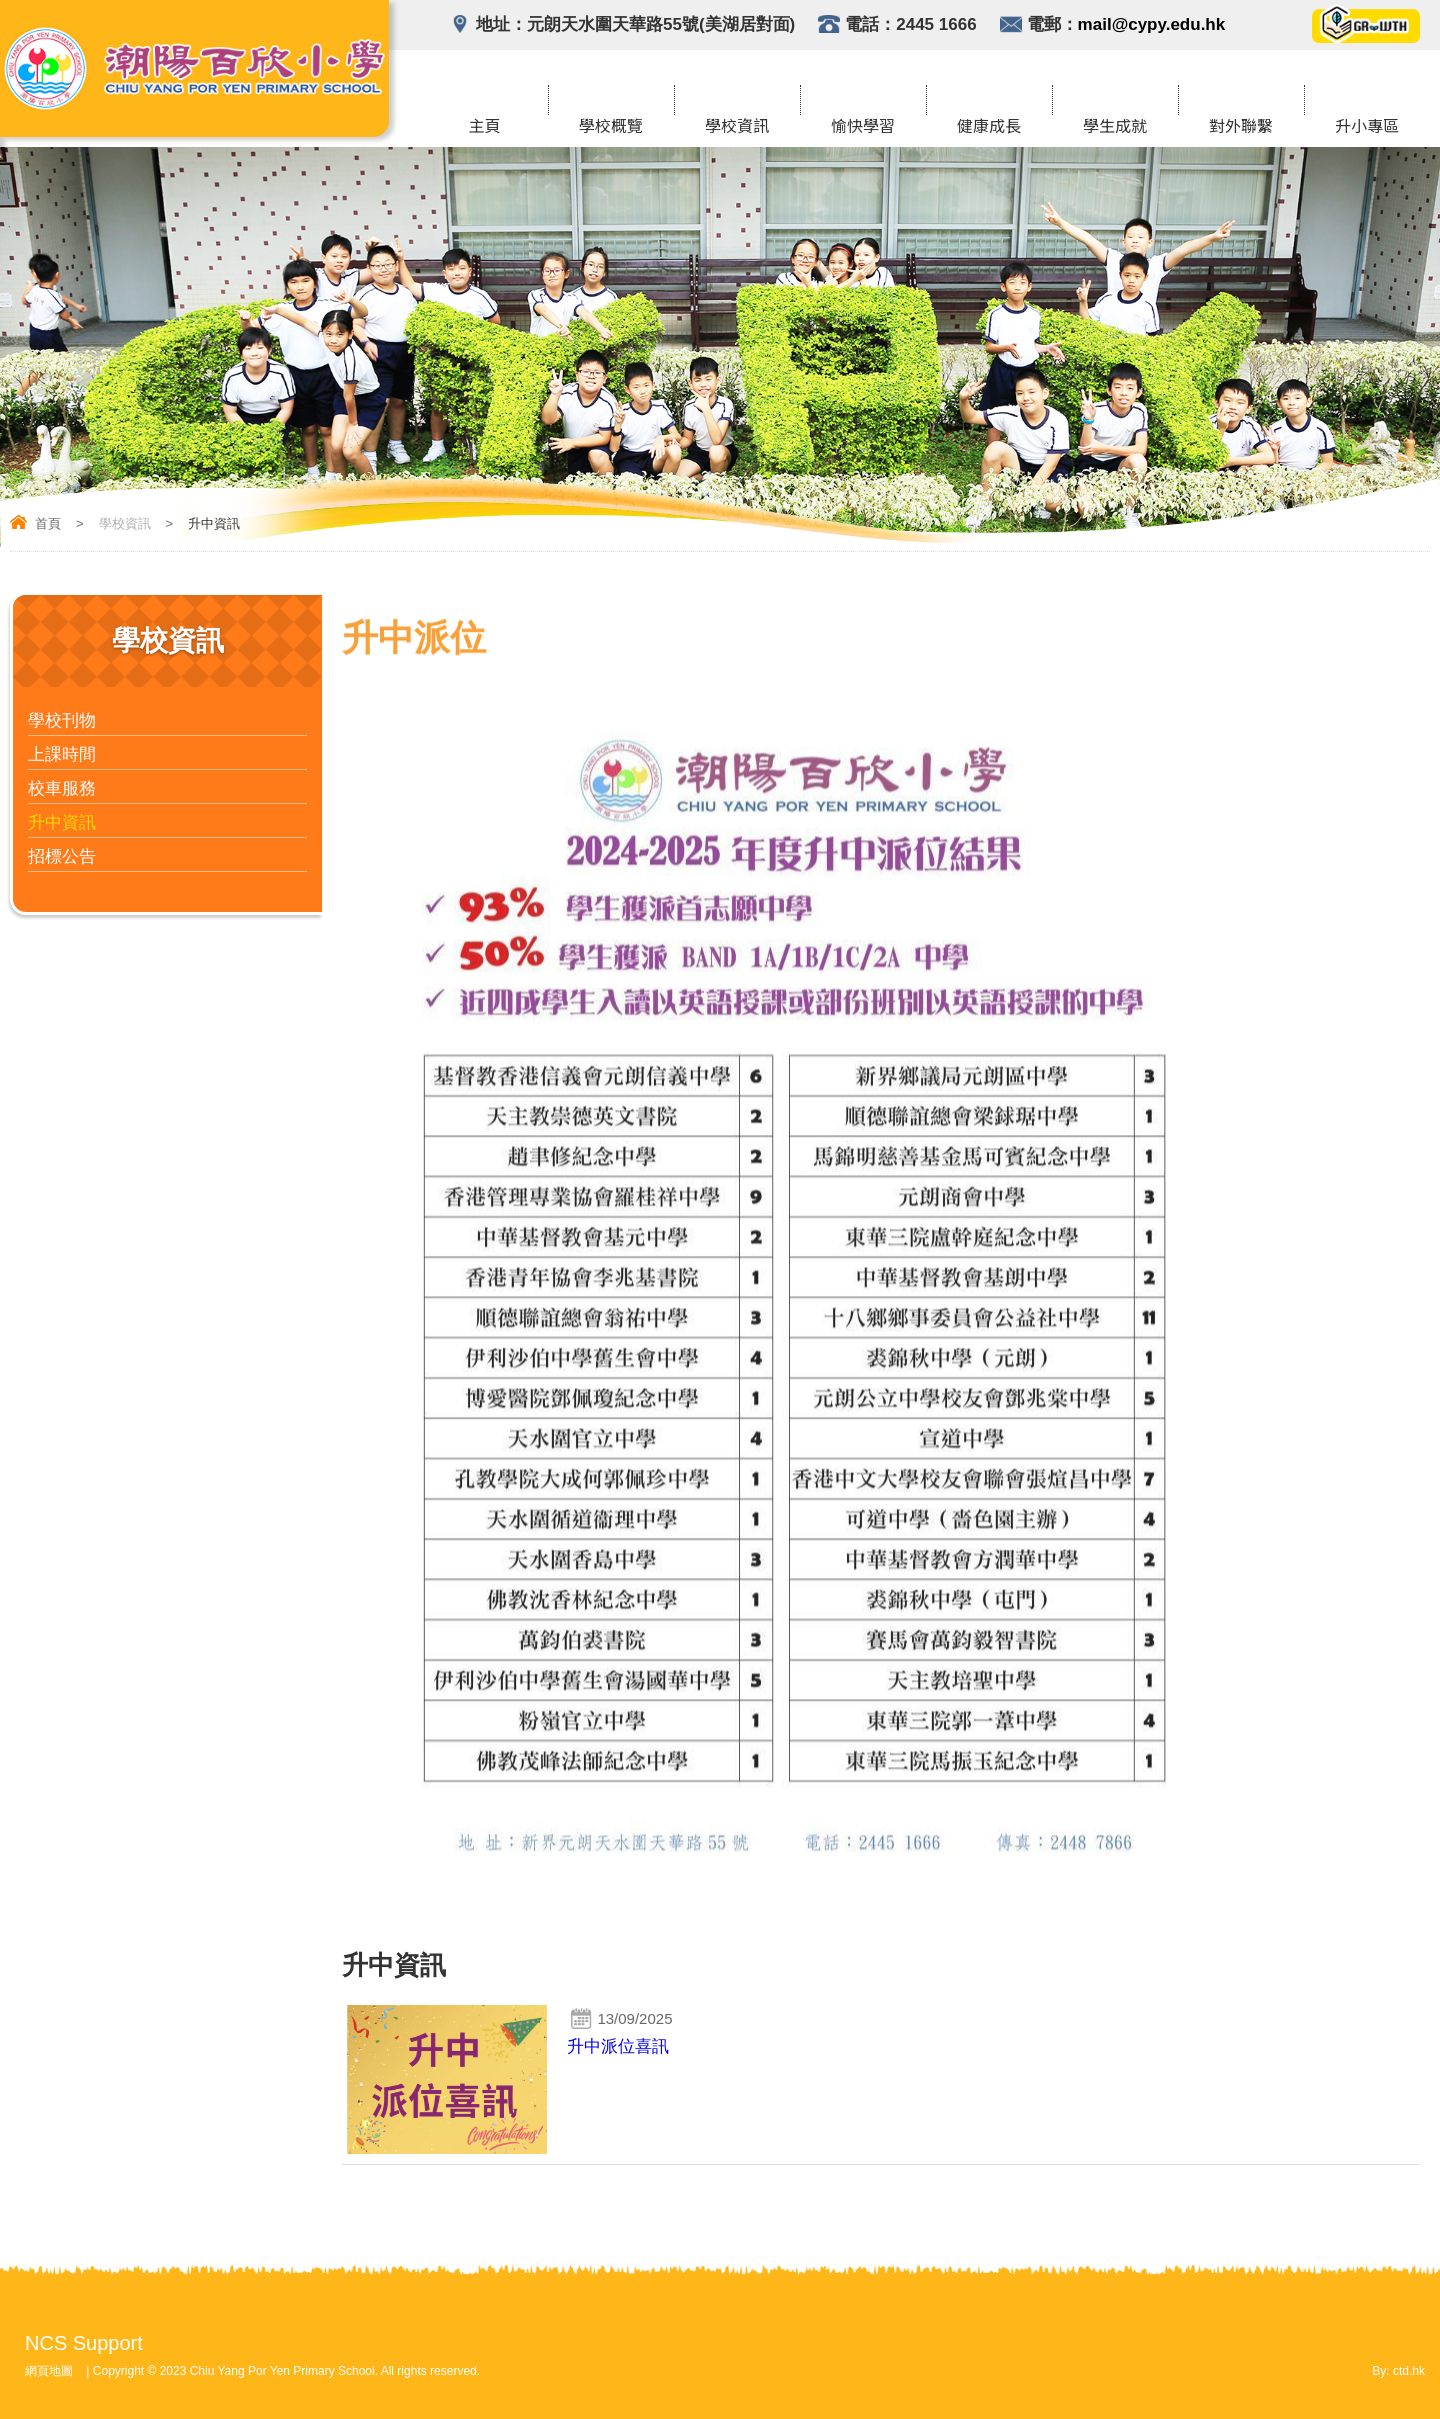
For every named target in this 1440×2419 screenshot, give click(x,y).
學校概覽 (611, 127)
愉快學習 (863, 127)
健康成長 (989, 127)
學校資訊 (737, 127)
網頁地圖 (49, 2371)
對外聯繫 (1241, 127)
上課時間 (62, 754)
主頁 (485, 127)
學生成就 (1115, 127)
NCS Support (84, 2343)
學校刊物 (62, 720)
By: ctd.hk (1398, 2371)
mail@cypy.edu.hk (1152, 24)
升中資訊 (62, 822)
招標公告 (62, 856)
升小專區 (1367, 127)
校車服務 (62, 788)
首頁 (48, 523)
